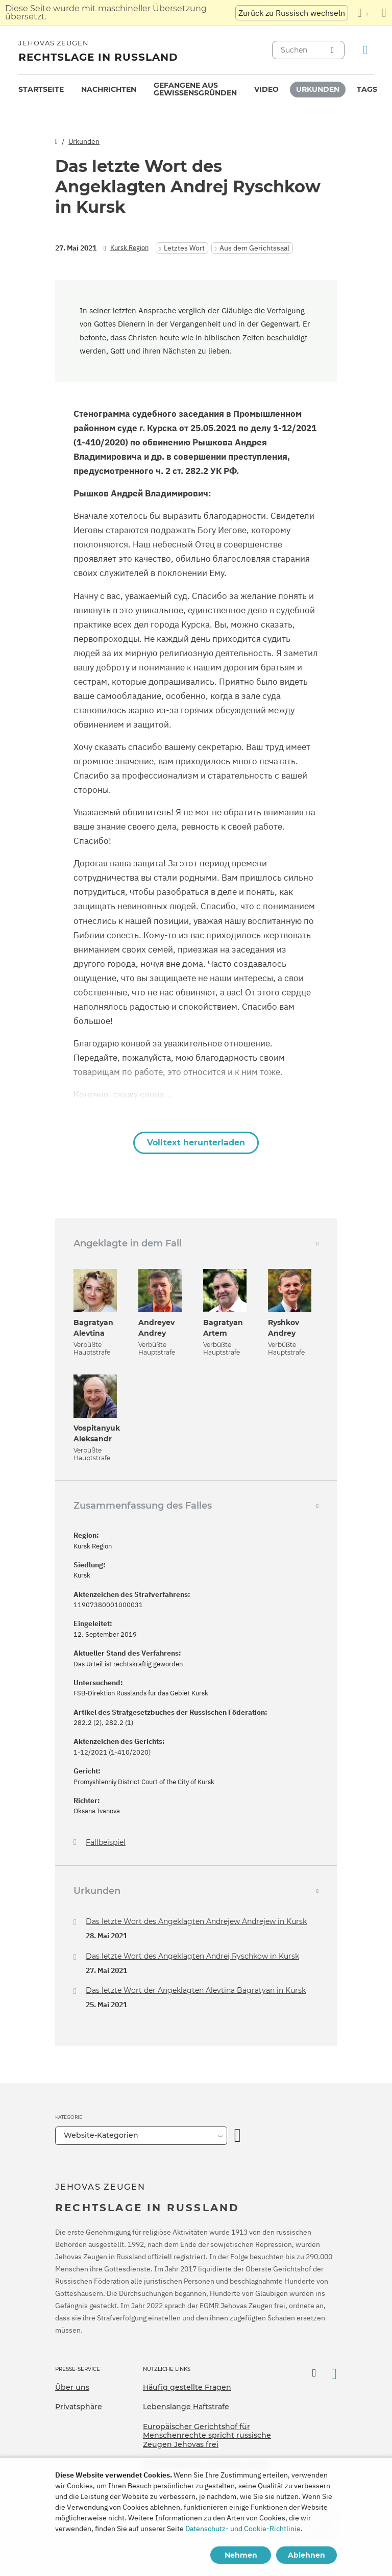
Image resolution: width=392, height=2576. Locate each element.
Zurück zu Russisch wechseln (291, 13)
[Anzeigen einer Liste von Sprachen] (362, 12)
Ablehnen (306, 2555)
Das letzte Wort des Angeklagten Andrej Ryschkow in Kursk (192, 1956)
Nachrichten (108, 89)
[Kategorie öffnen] (237, 2136)
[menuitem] (41, 89)
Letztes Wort (184, 248)
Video (266, 89)
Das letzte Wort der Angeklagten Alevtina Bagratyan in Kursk (196, 1990)
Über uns (72, 2387)
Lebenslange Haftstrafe (186, 2406)
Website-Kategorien (101, 2135)
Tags (367, 89)
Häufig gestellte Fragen (187, 2387)
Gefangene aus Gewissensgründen (195, 89)
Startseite (41, 89)
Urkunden (317, 89)
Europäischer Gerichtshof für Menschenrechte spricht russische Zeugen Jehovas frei (207, 2435)
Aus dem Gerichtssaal (254, 248)
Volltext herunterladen (196, 1142)
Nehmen (241, 2555)
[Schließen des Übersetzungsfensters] (384, 12)
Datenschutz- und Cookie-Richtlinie (243, 2528)
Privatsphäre (78, 2406)
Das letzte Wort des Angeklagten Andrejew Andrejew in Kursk (196, 1921)
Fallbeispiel (106, 1842)
